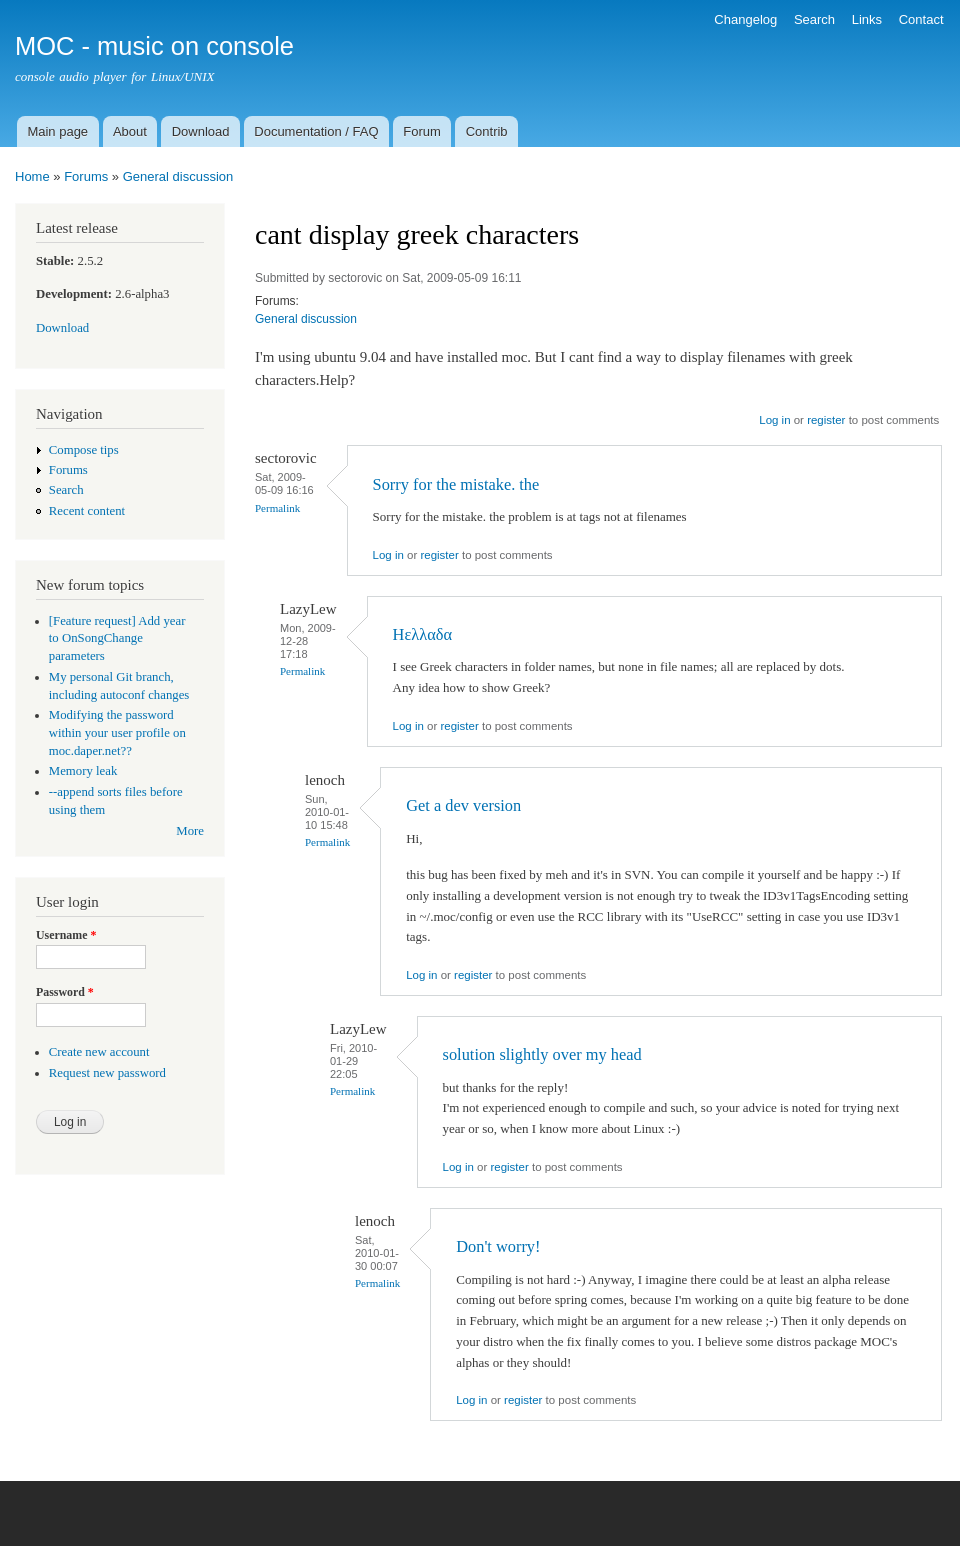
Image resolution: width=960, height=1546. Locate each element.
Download (201, 131)
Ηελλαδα (422, 634)
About (130, 131)
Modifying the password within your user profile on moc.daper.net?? (117, 733)
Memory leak (83, 771)
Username (66, 935)
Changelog (745, 19)
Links (867, 19)
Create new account (99, 1052)
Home (32, 176)
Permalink (277, 508)
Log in (774, 420)
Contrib (487, 131)
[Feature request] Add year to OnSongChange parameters (117, 639)
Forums (86, 176)
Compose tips (84, 450)
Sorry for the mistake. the (456, 484)
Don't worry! (498, 1246)
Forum (422, 131)
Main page (57, 131)
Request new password (107, 1073)
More (190, 831)
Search (814, 19)
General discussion (178, 176)
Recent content (87, 511)
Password (65, 992)
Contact (921, 19)
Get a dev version (463, 805)
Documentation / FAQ (316, 131)
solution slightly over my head (542, 1054)
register (826, 420)
